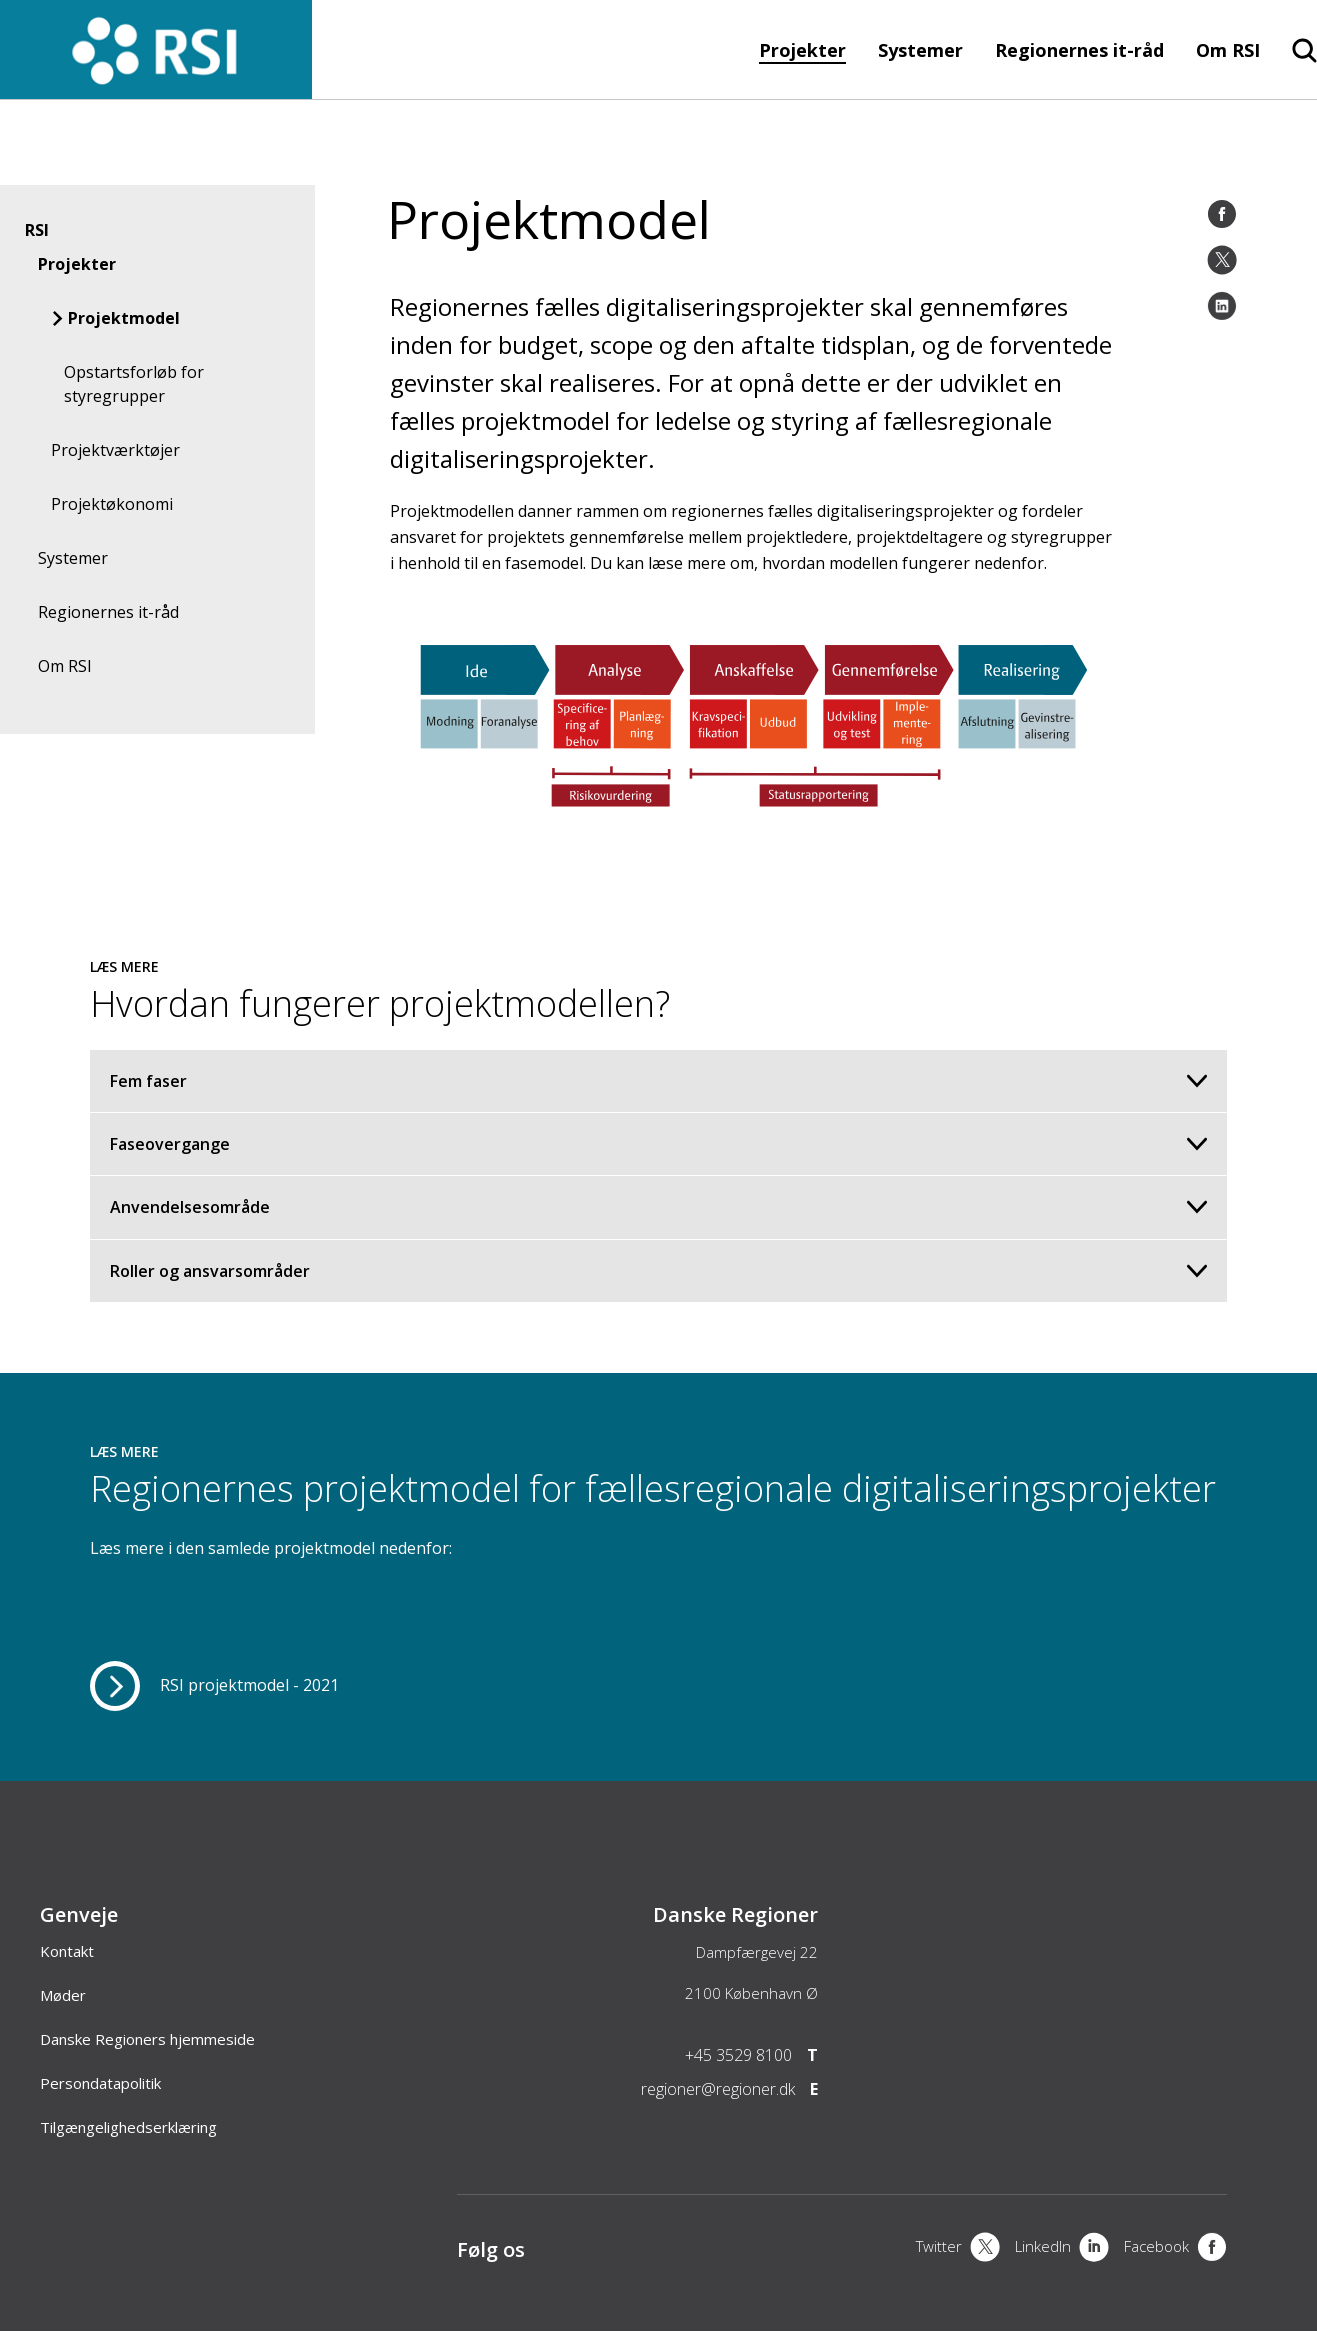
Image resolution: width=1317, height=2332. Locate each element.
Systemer (920, 50)
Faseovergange (658, 1144)
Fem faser (658, 1081)
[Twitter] (1222, 260)
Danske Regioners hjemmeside (147, 2039)
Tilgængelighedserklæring (128, 2127)
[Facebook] (1222, 214)
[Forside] (156, 89)
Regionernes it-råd (1079, 50)
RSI (37, 230)
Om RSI (1228, 50)
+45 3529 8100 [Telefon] (738, 2055)
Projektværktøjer (115, 450)
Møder (63, 1995)
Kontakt (67, 1951)
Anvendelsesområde (658, 1207)
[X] (958, 2249)
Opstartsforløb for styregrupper (134, 384)
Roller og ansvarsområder (658, 1271)
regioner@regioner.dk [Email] (718, 2089)
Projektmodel (124, 318)
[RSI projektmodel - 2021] (214, 1686)
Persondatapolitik (100, 2083)
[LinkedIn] (1222, 306)
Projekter (802, 50)
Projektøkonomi (112, 504)
